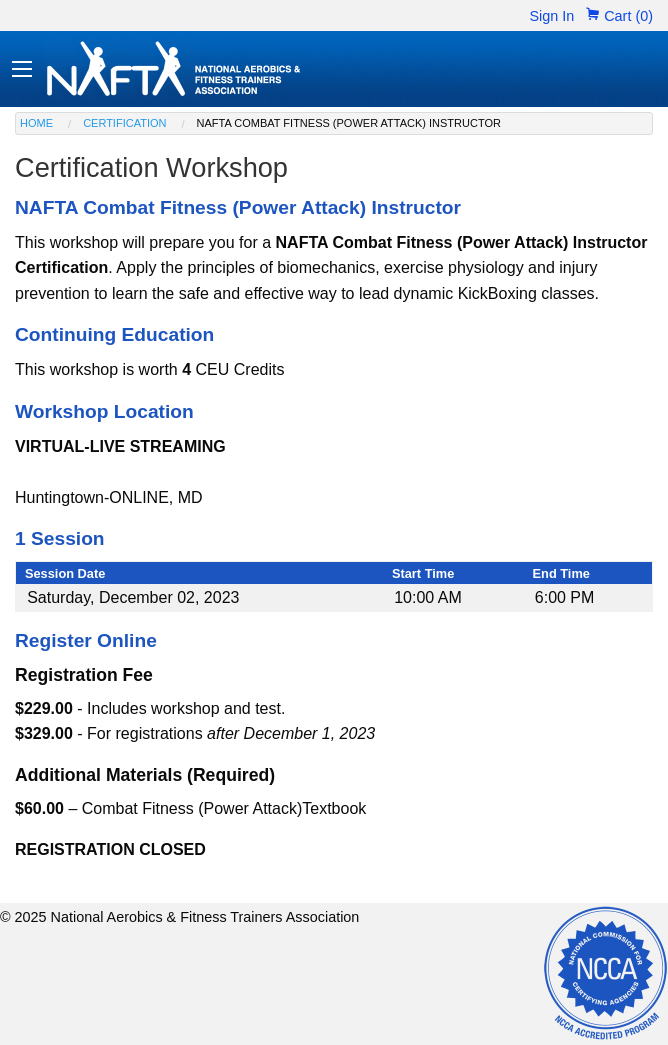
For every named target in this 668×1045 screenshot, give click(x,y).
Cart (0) (619, 16)
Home (36, 123)
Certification (124, 123)
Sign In (551, 16)
